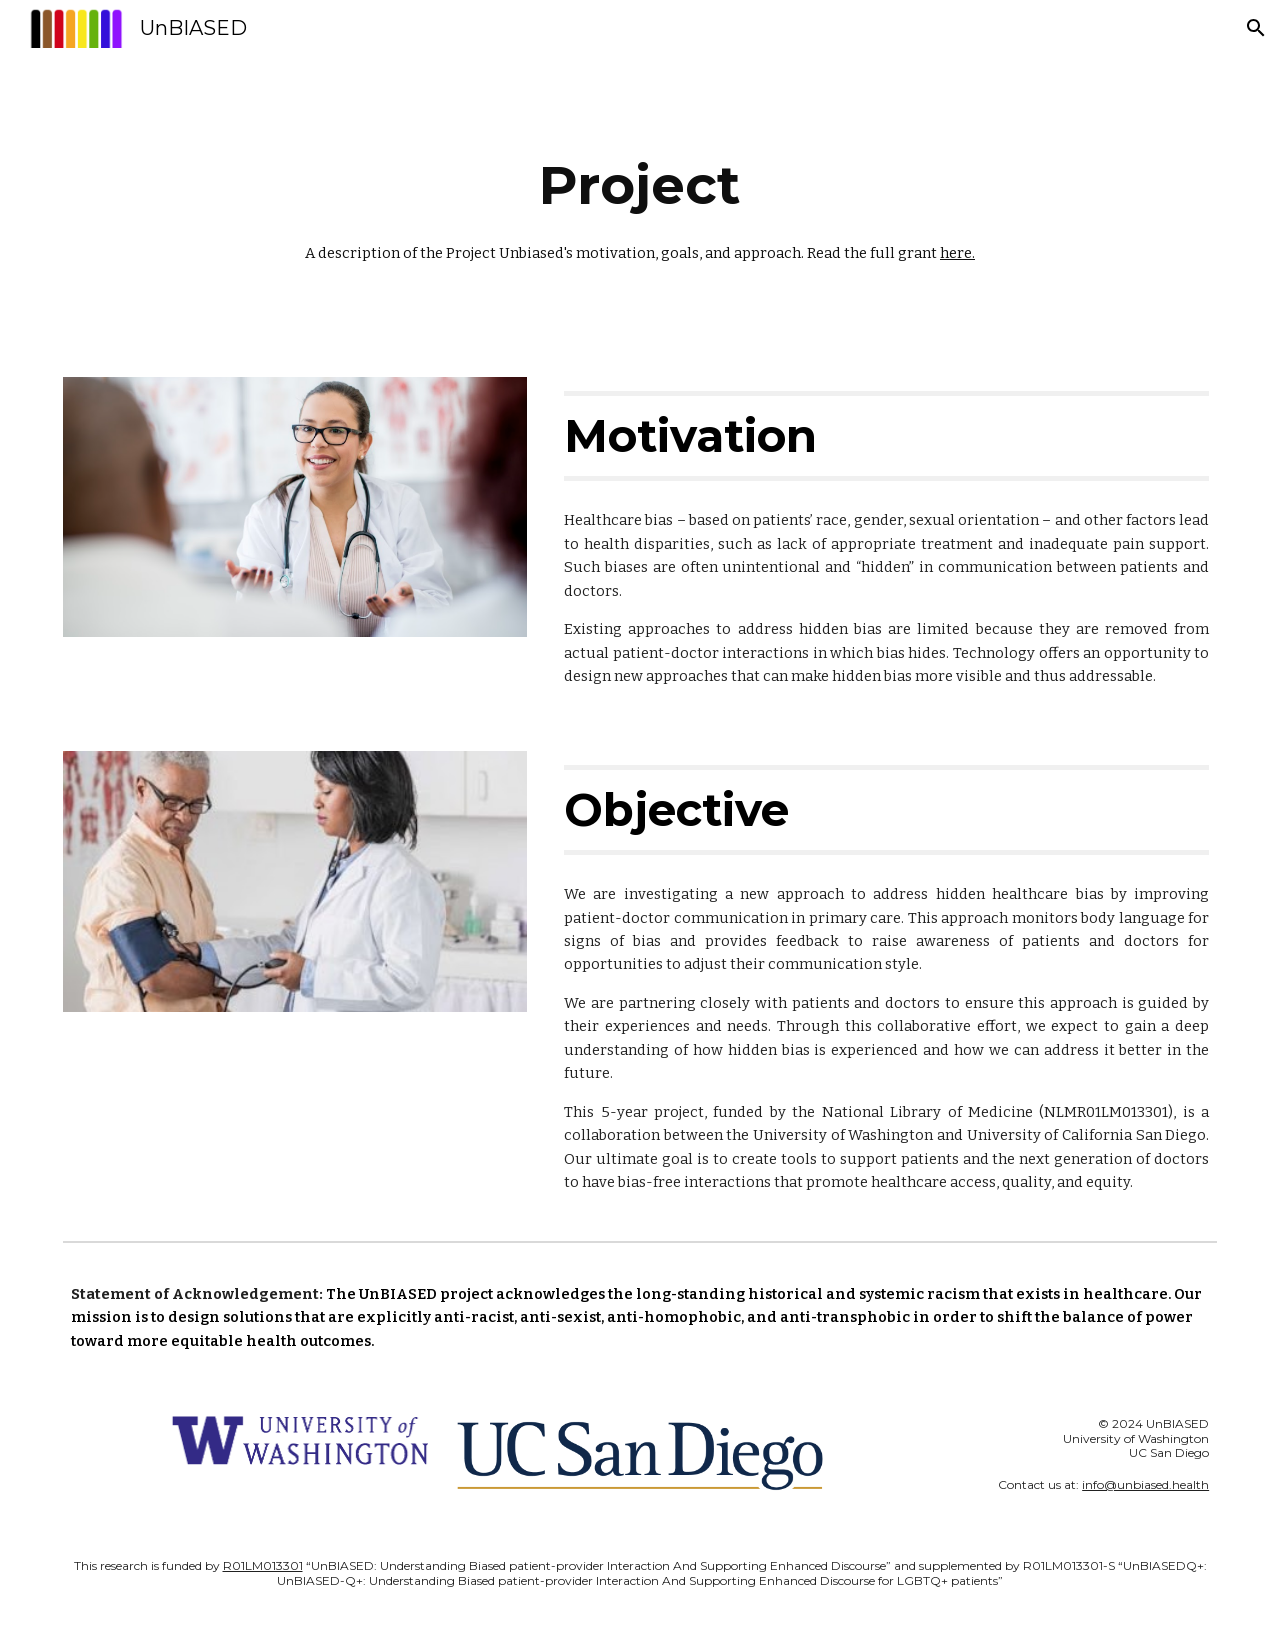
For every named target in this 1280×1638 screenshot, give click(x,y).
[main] (640, 204)
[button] (1256, 28)
